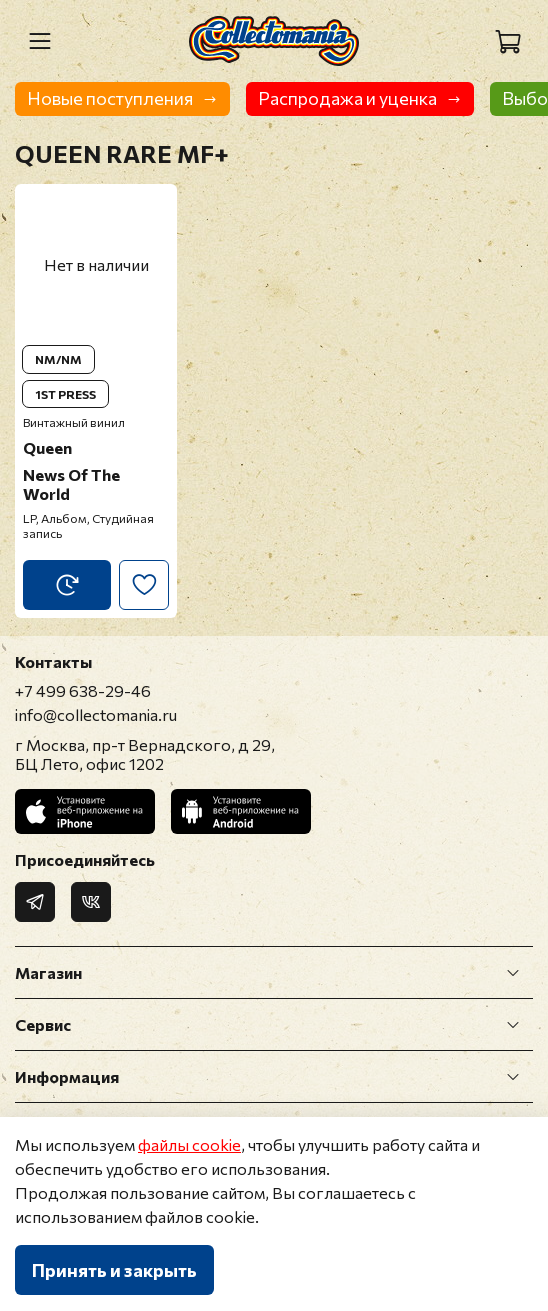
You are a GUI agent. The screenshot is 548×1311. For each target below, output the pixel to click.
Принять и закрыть (114, 1270)
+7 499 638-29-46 (83, 690)
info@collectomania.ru (96, 714)
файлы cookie (189, 1144)
